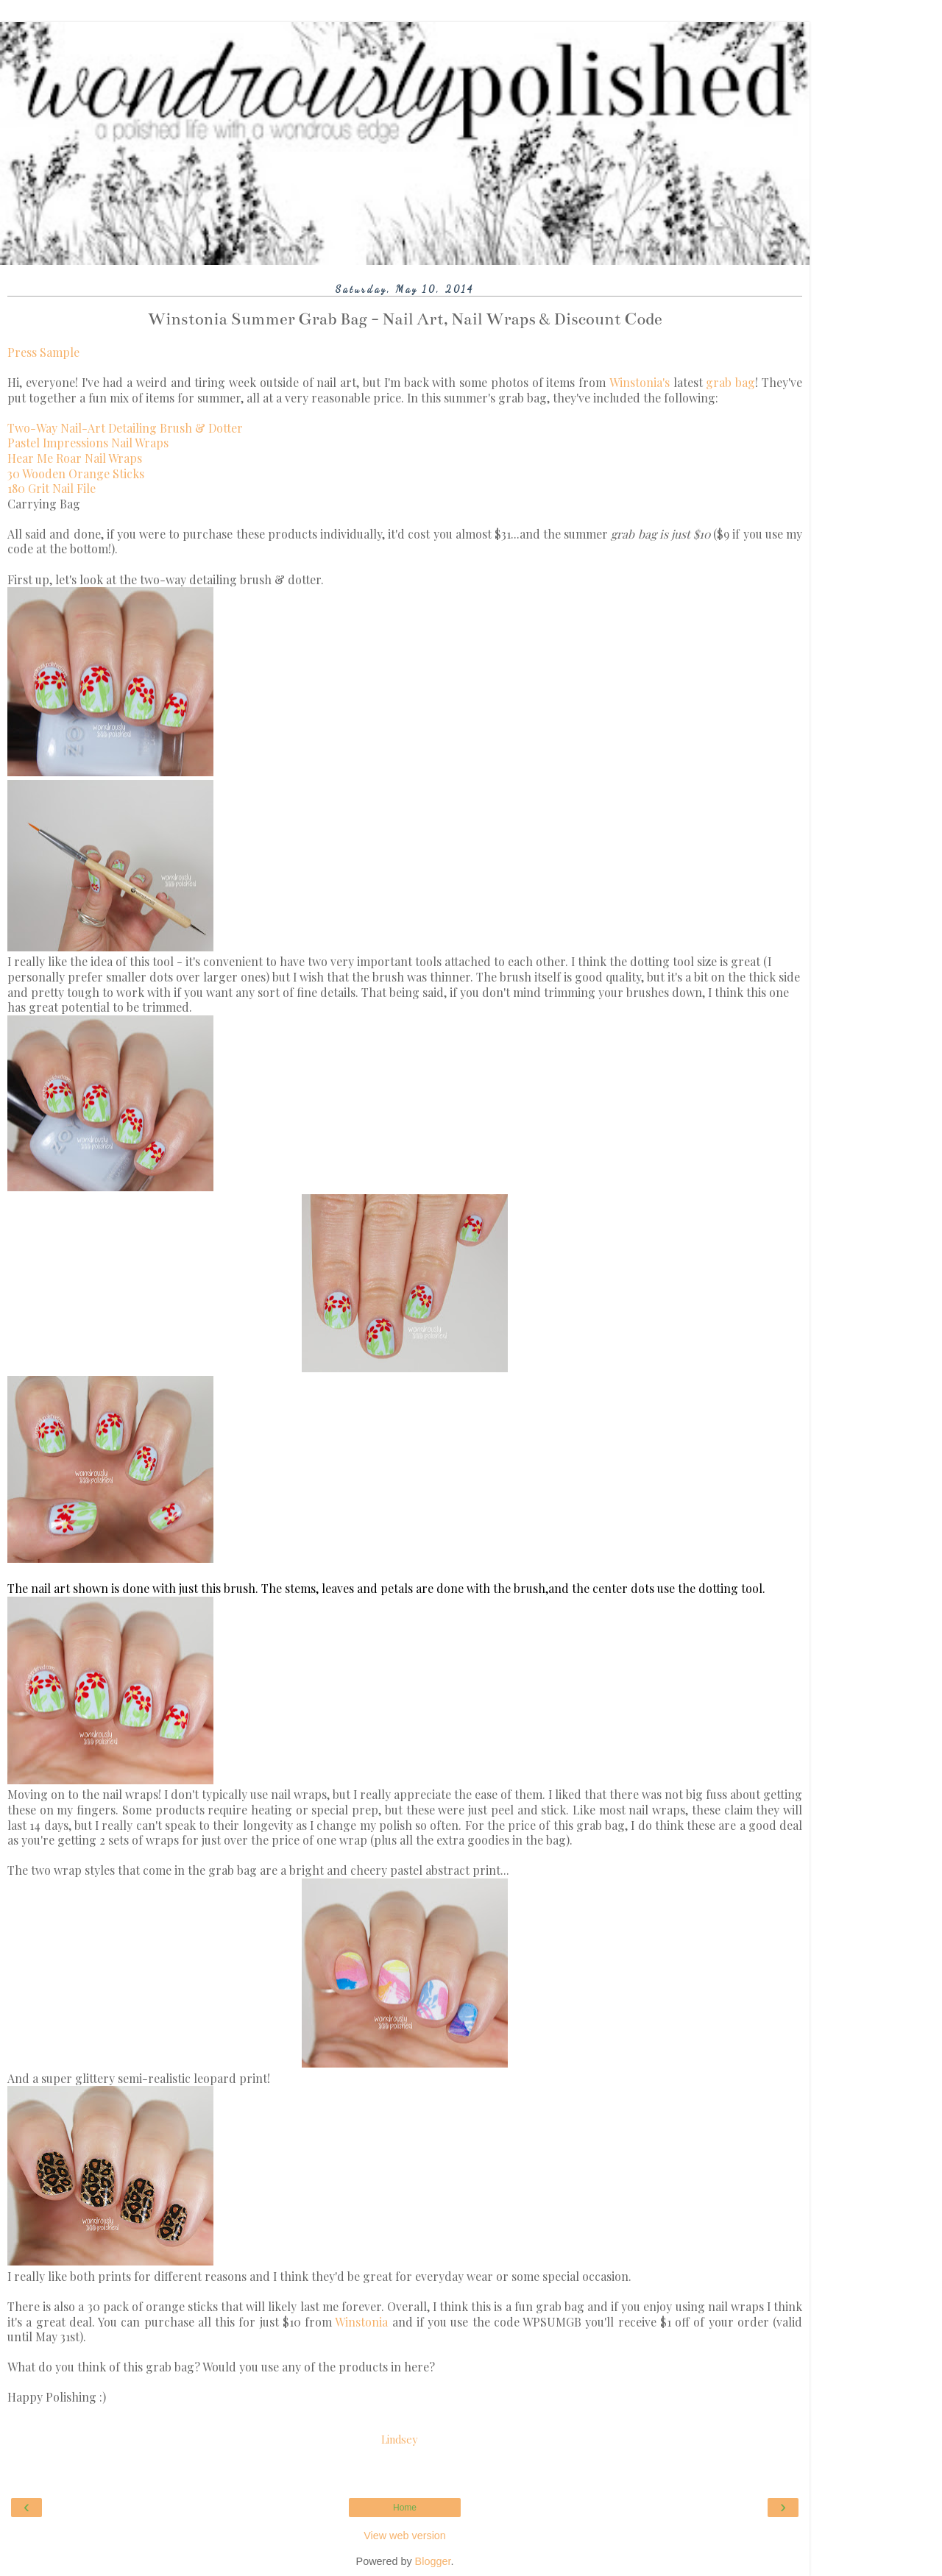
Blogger (433, 2561)
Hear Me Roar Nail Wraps (74, 458)
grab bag (730, 382)
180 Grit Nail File (51, 488)
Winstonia (361, 2322)
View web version (405, 2535)
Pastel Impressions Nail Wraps (88, 442)
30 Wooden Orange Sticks (75, 473)
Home (405, 2507)
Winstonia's (639, 382)
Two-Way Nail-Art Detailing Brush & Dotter (125, 428)
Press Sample (43, 352)
